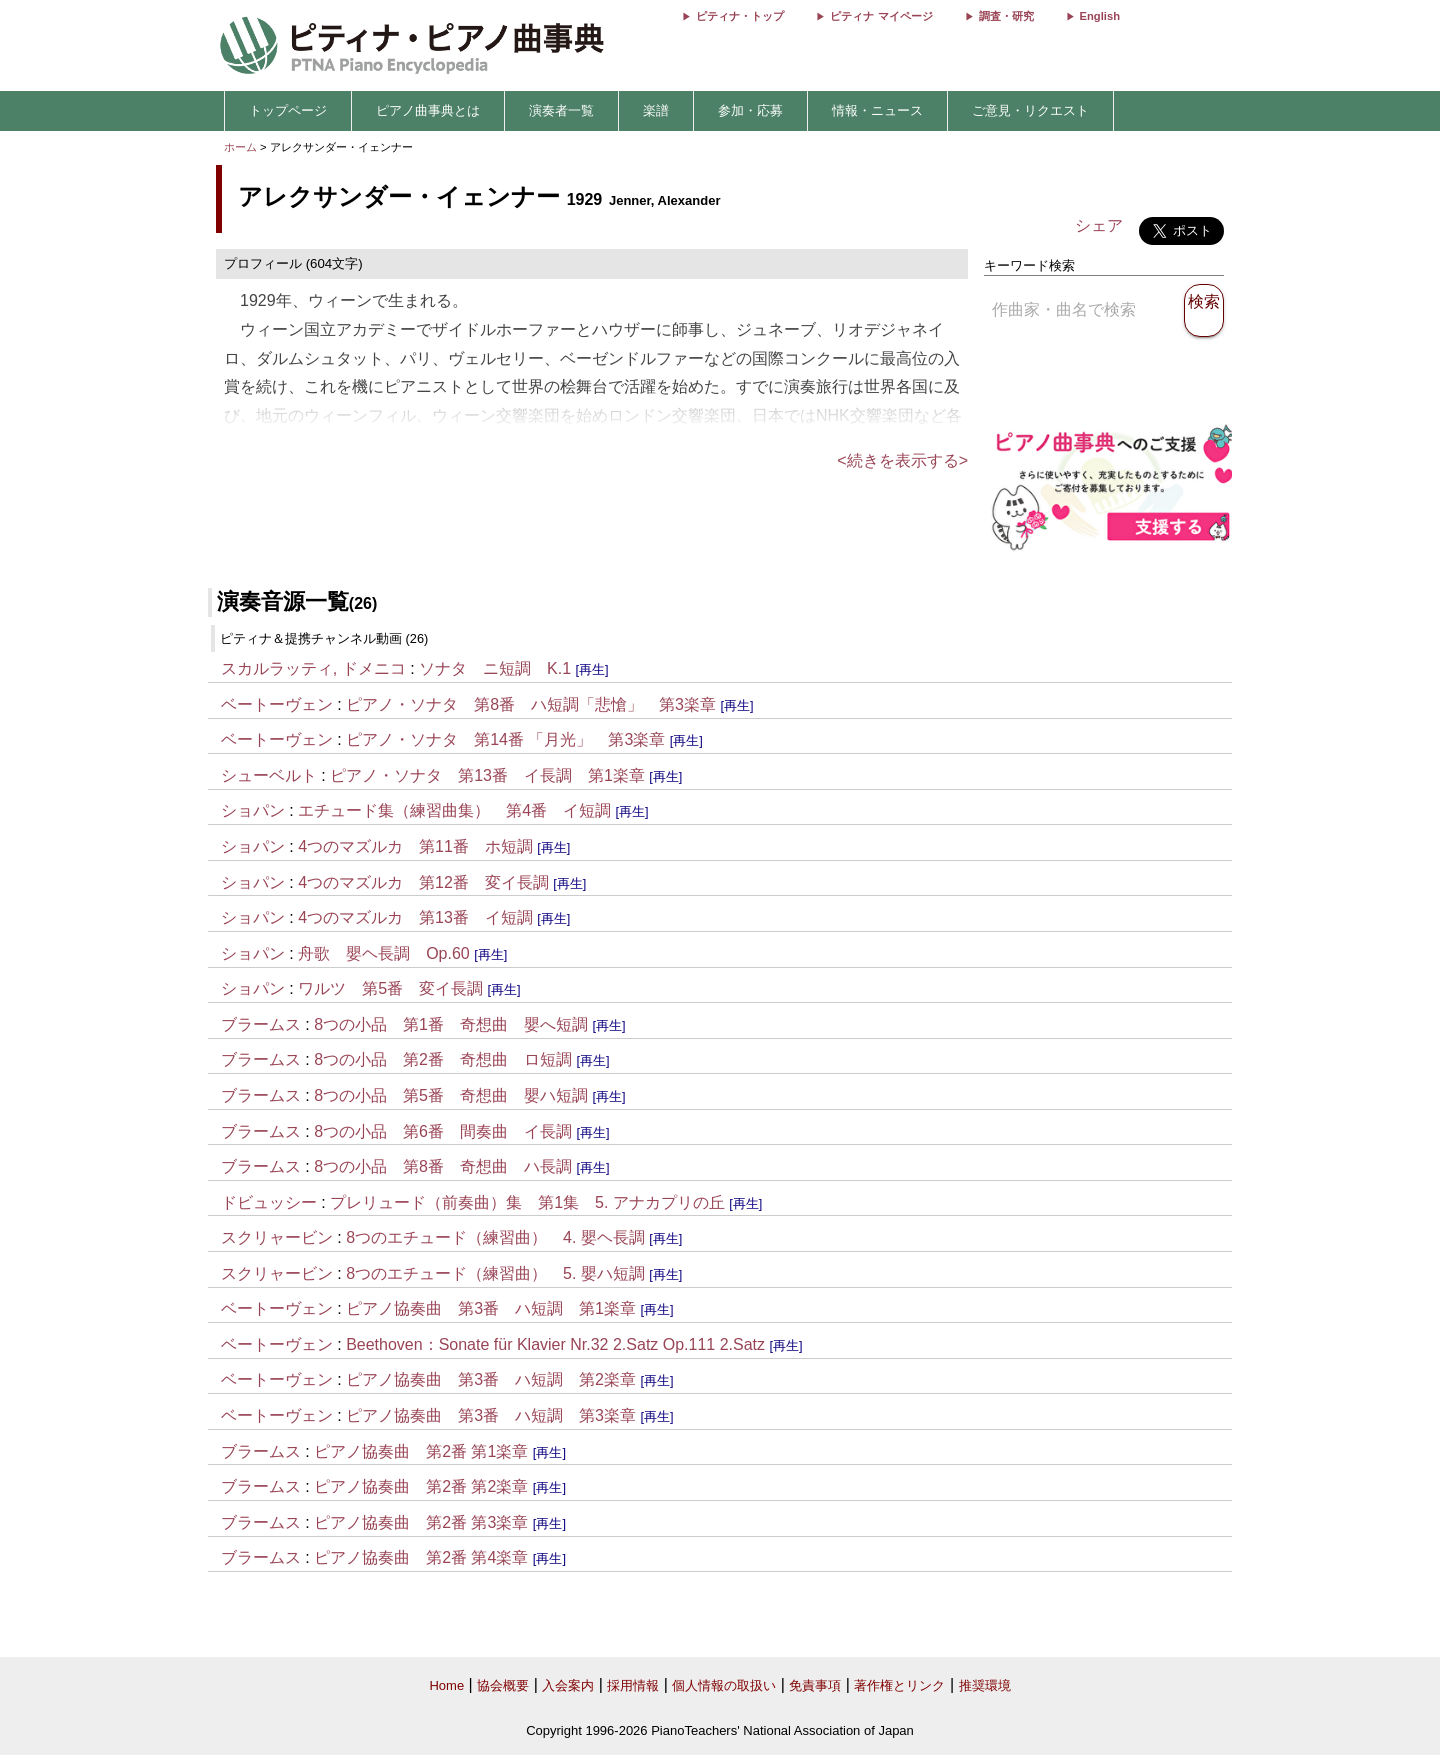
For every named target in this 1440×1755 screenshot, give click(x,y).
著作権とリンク (899, 1685)
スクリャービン (277, 1237)
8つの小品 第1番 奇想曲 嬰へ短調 (451, 1024)
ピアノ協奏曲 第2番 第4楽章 (421, 1557)
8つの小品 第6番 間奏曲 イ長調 (443, 1131)
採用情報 (633, 1685)
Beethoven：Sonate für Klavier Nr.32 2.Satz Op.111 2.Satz (555, 1344)
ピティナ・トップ (740, 16)
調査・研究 (1006, 16)
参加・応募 (750, 110)
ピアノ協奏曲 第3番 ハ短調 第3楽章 (491, 1415)
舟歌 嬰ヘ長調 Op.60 (384, 953)
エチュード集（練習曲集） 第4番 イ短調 (454, 810)
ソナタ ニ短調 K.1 (495, 668)
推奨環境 (985, 1685)
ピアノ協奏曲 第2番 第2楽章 (421, 1486)
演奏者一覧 (561, 110)
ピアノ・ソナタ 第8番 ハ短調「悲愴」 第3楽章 (531, 704)
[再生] (592, 669)
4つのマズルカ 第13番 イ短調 (415, 917)
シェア (1099, 225)
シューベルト (269, 775)
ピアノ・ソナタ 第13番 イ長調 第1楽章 (487, 775)
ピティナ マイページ (881, 16)
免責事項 (815, 1685)
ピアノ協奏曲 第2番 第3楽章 (421, 1522)
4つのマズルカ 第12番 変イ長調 (423, 882)
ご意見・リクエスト (1030, 110)
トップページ (288, 110)
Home (446, 1685)
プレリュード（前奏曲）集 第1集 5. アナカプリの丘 (527, 1202)
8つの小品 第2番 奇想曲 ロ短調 (443, 1059)
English (1100, 16)
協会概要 (503, 1685)
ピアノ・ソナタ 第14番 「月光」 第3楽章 (505, 739)
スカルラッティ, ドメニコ (313, 668)
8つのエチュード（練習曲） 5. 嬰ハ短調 (495, 1273)
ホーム (240, 147)
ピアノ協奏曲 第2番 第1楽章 (421, 1451)
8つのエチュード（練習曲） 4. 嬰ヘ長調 (495, 1237)
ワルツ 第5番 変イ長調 (390, 988)
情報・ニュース (877, 110)
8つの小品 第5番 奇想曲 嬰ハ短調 (451, 1095)
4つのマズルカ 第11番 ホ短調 (415, 846)
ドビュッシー (269, 1202)
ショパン (253, 810)
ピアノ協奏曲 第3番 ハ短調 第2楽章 (491, 1379)
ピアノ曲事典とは (428, 110)
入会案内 (568, 1685)
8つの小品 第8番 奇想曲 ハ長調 (443, 1166)
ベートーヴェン (277, 704)
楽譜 (656, 110)
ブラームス (261, 1024)
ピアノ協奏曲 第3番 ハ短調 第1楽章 (491, 1308)
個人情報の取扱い (724, 1685)
